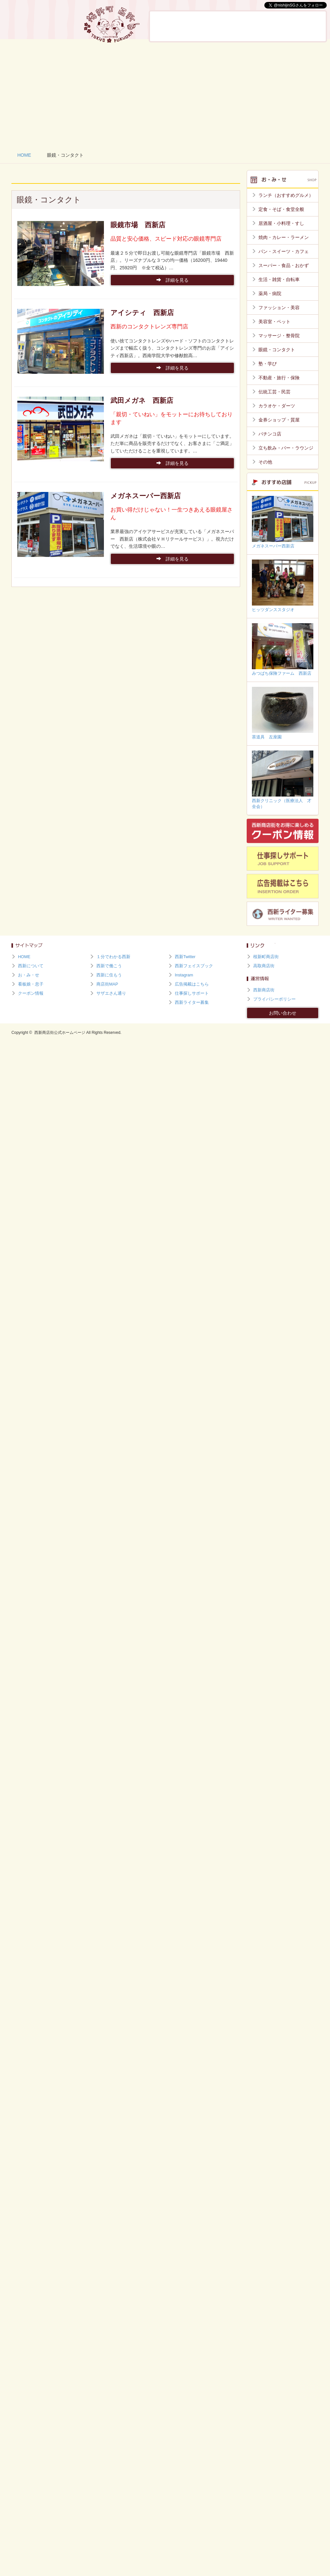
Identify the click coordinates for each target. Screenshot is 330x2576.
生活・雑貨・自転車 (279, 279)
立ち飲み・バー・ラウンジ (285, 447)
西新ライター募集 (192, 1002)
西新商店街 (263, 990)
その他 (265, 462)
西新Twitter (185, 957)
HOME (24, 155)
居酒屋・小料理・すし (281, 223)
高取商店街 (263, 966)
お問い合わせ (282, 1013)
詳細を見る (173, 280)
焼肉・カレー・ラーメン (283, 237)
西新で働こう (273, 26)
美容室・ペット (274, 321)
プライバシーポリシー (274, 999)
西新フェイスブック (194, 966)
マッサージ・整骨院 (279, 335)
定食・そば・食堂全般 (281, 209)
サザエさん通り (111, 993)
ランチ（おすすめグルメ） (285, 195)
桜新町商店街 (266, 957)
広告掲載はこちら (192, 984)
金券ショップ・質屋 (279, 419)
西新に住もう (307, 26)
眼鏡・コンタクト (276, 349)
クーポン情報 (30, 993)
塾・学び (267, 363)
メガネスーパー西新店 (145, 495)
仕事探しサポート (192, 993)
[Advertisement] (165, 94)
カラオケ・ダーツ (276, 405)
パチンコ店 (269, 433)
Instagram (184, 975)
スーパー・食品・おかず (283, 265)
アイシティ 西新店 (142, 312)
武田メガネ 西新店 (141, 400)
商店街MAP (107, 984)
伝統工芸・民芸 (274, 391)
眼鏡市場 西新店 (137, 225)
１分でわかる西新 (113, 957)
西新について (170, 26)
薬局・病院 (269, 293)
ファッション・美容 (279, 307)
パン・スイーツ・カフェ (283, 251)
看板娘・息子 (239, 26)
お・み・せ (205, 26)
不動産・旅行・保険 (279, 377)
